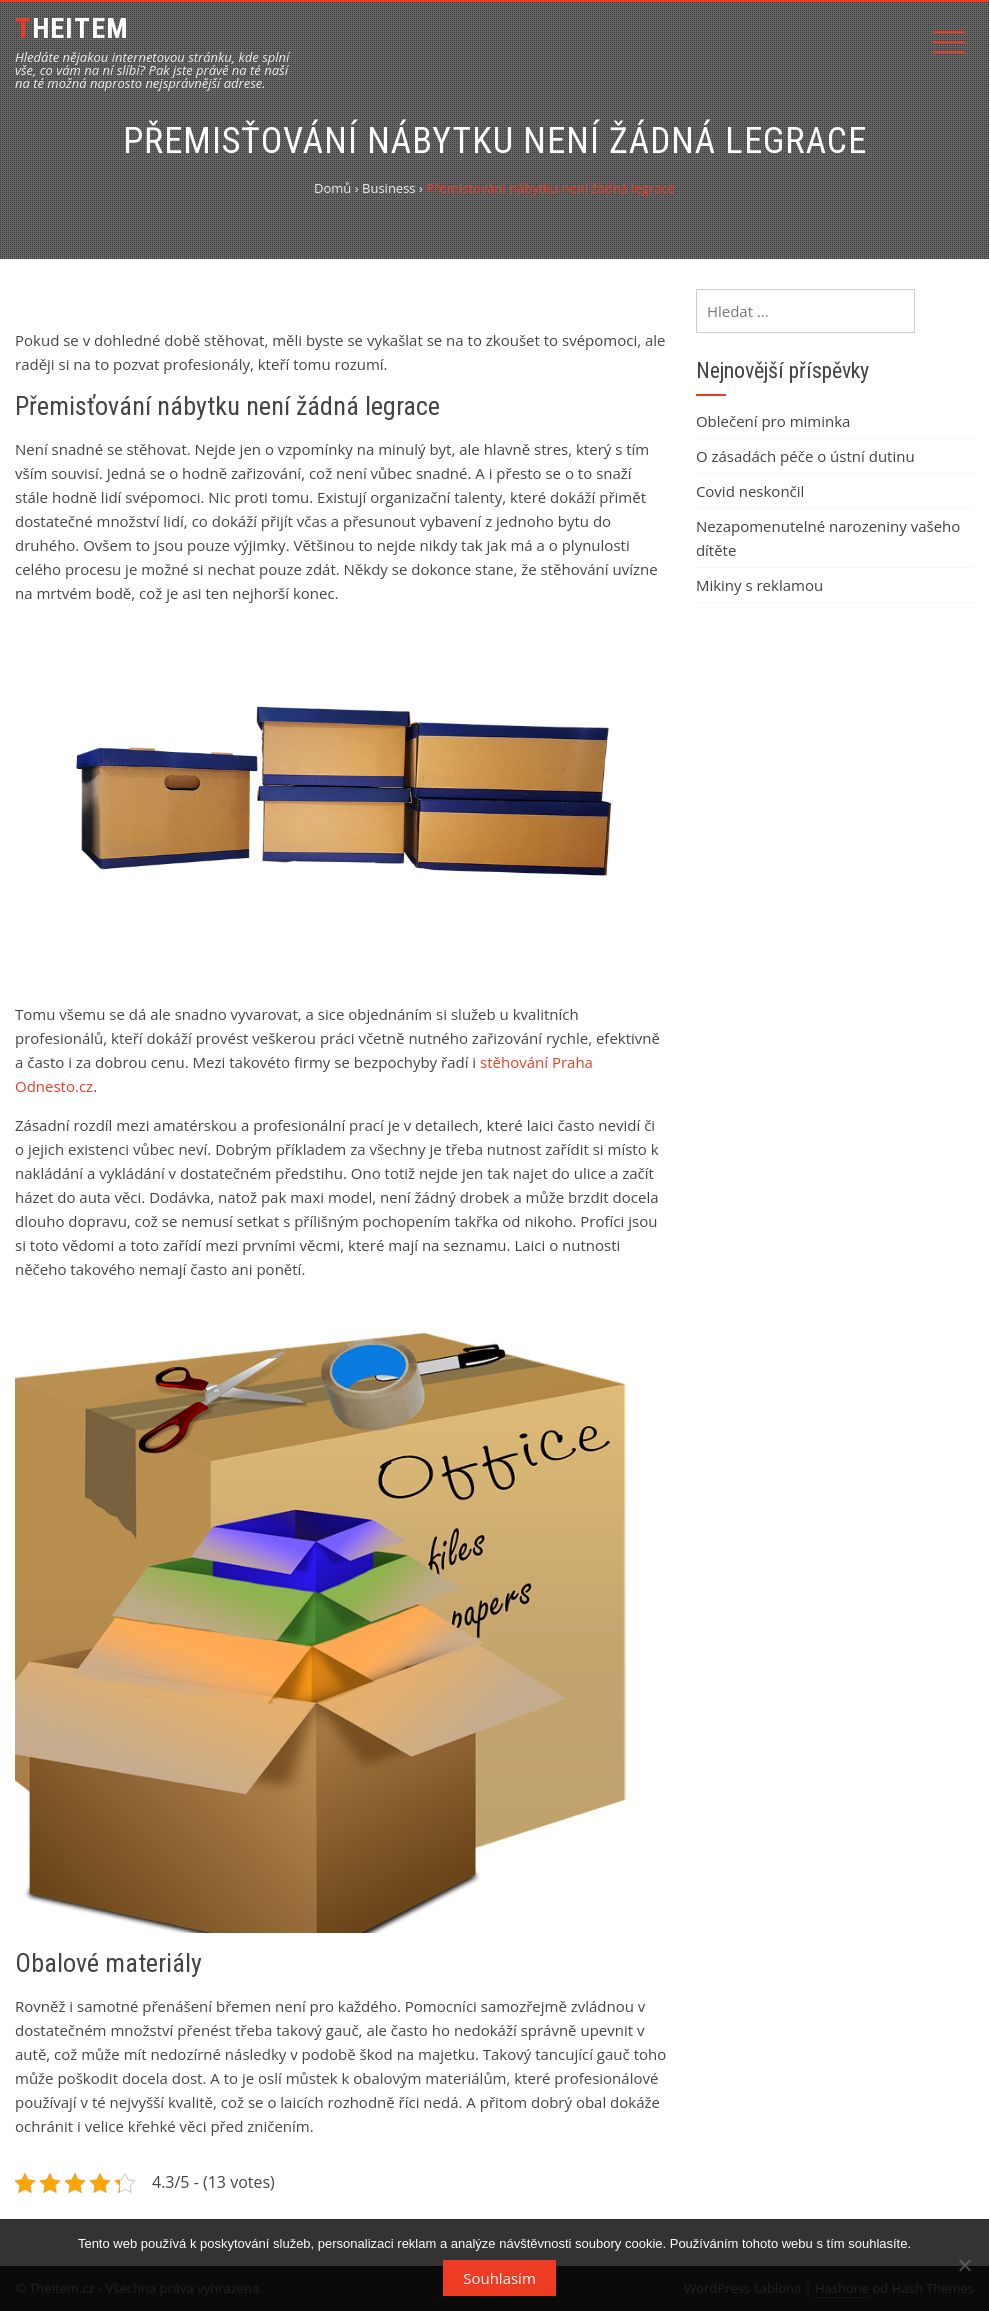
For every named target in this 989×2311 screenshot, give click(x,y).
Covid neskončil (750, 491)
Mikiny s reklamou (759, 585)
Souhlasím (499, 2278)
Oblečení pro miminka (773, 421)
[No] (964, 2265)
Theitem (72, 28)
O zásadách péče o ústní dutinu (805, 456)
